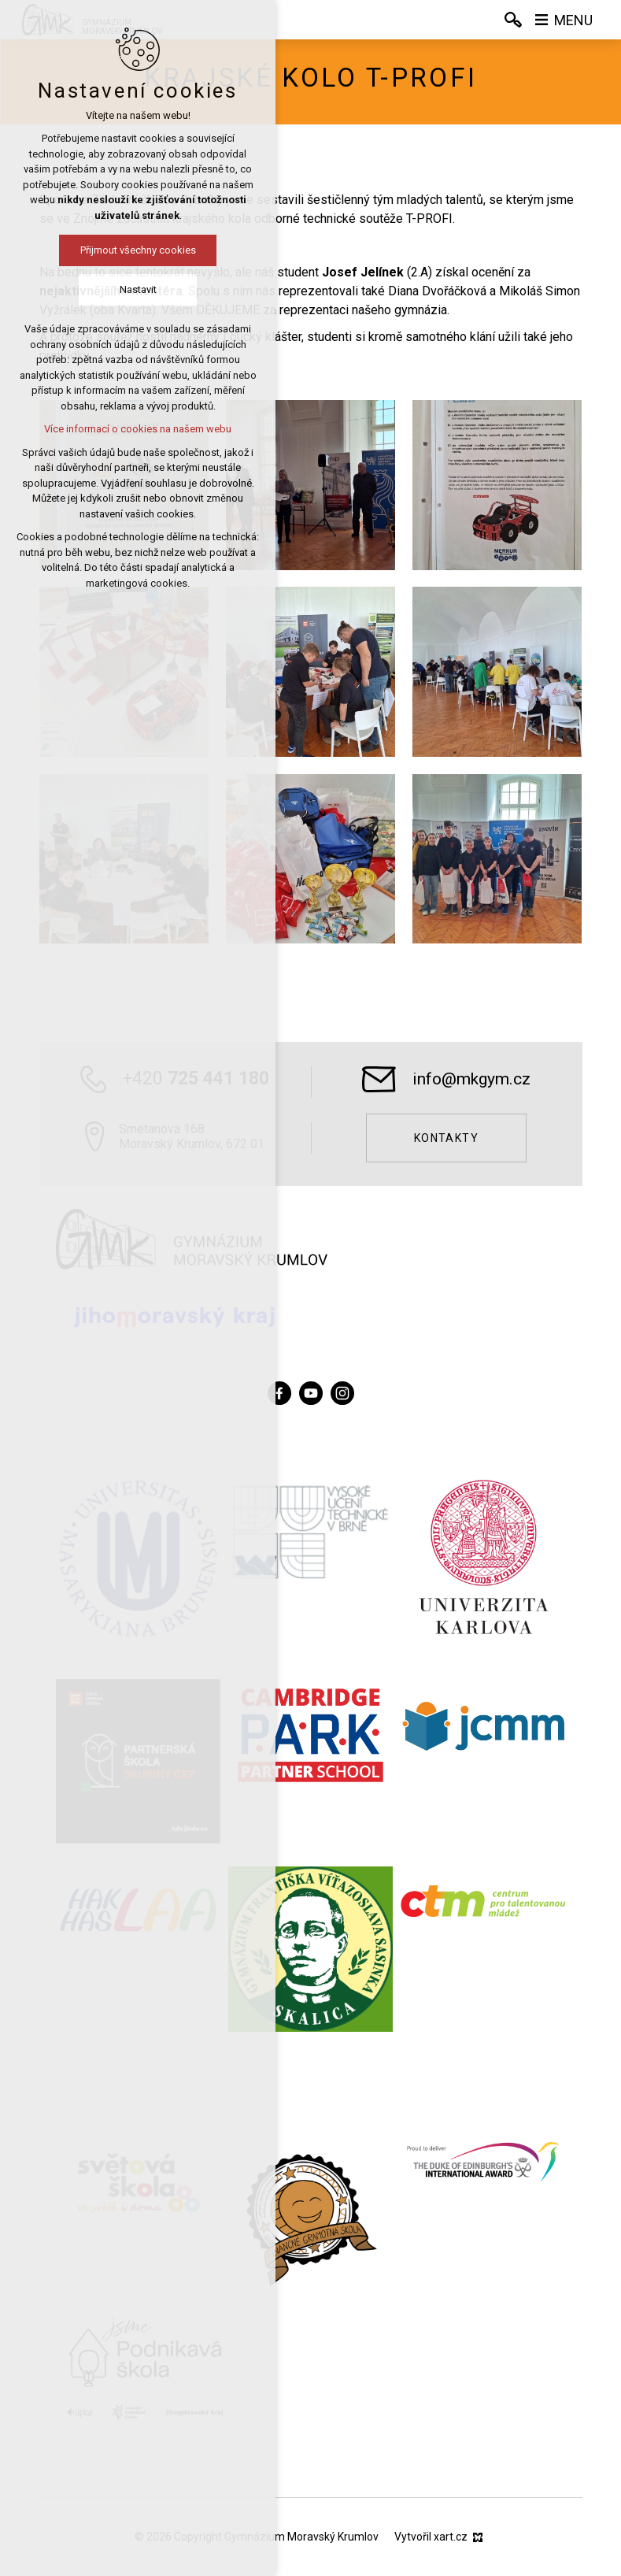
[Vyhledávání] (513, 20)
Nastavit (138, 289)
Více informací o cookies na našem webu (137, 429)
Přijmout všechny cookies (138, 250)
